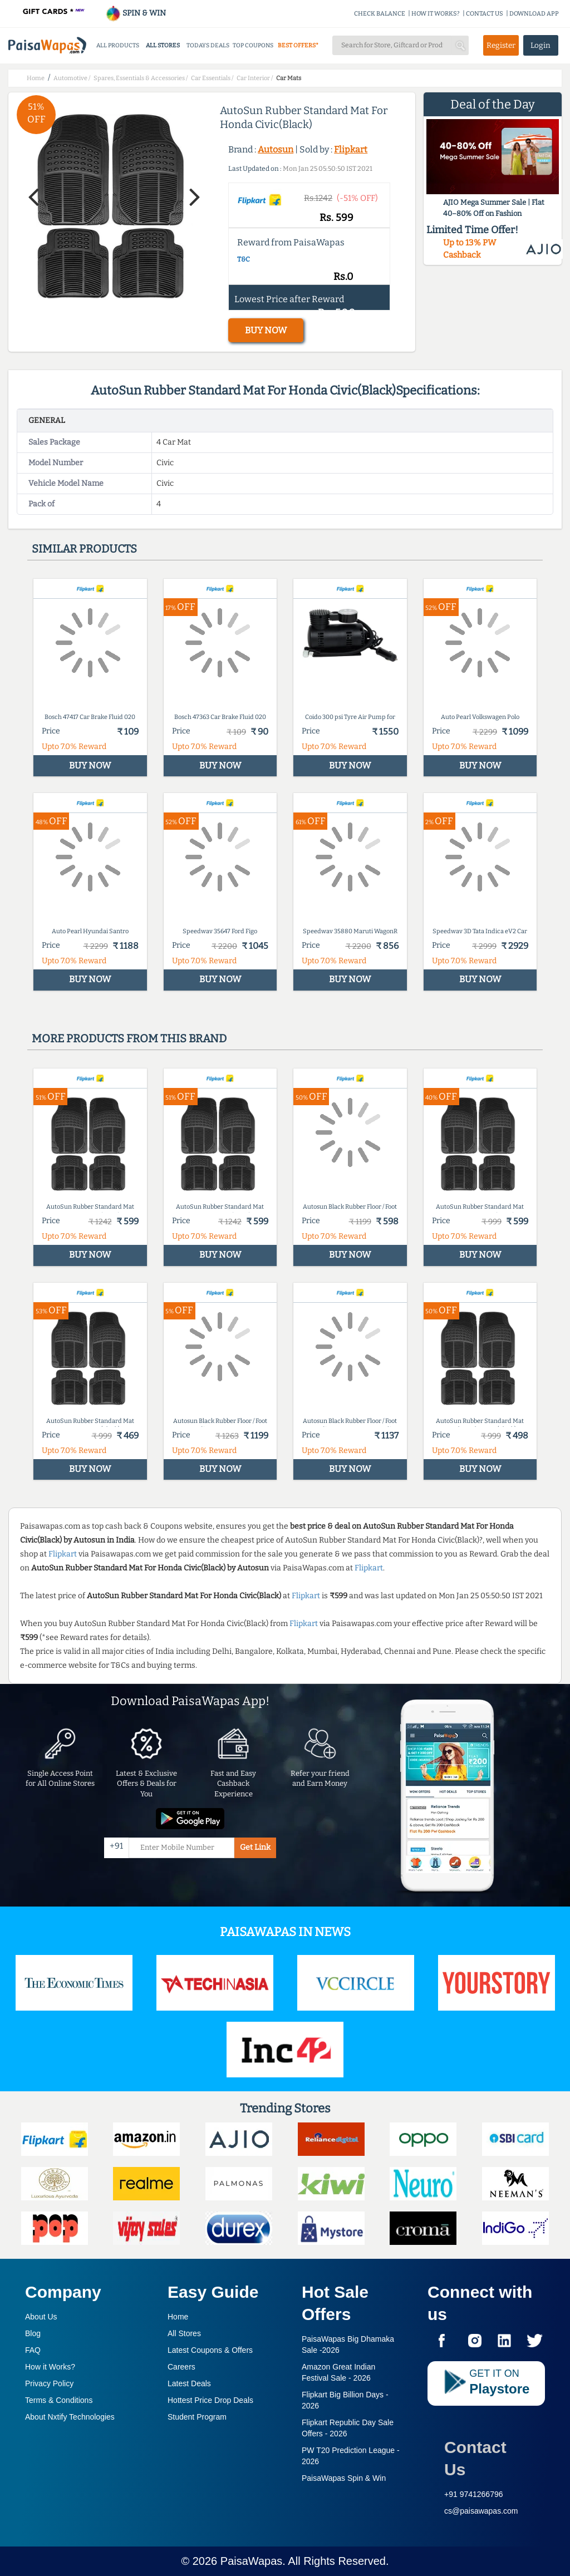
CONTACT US (484, 13)
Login (540, 45)
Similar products (84, 548)
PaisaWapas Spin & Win (344, 2478)
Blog (33, 2333)
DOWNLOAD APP (534, 13)
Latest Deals (189, 2383)
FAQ (33, 2350)
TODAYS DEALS (207, 45)
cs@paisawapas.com (481, 2510)
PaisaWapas (251, 2561)
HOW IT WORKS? (435, 13)
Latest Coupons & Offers (210, 2350)
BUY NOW (266, 330)
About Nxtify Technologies (70, 2416)
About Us (41, 2316)
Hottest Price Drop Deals (210, 2400)
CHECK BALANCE (379, 13)
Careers (181, 2366)
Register (501, 45)
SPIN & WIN (135, 13)
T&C (243, 259)
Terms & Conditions (58, 2400)
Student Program (197, 2416)
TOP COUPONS (253, 45)
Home (178, 2316)
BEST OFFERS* (298, 45)
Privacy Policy (49, 2383)
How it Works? (50, 2366)
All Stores (184, 2333)
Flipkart (350, 149)
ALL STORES (163, 45)
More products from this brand (129, 1038)
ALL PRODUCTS (117, 45)
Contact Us (475, 2458)
